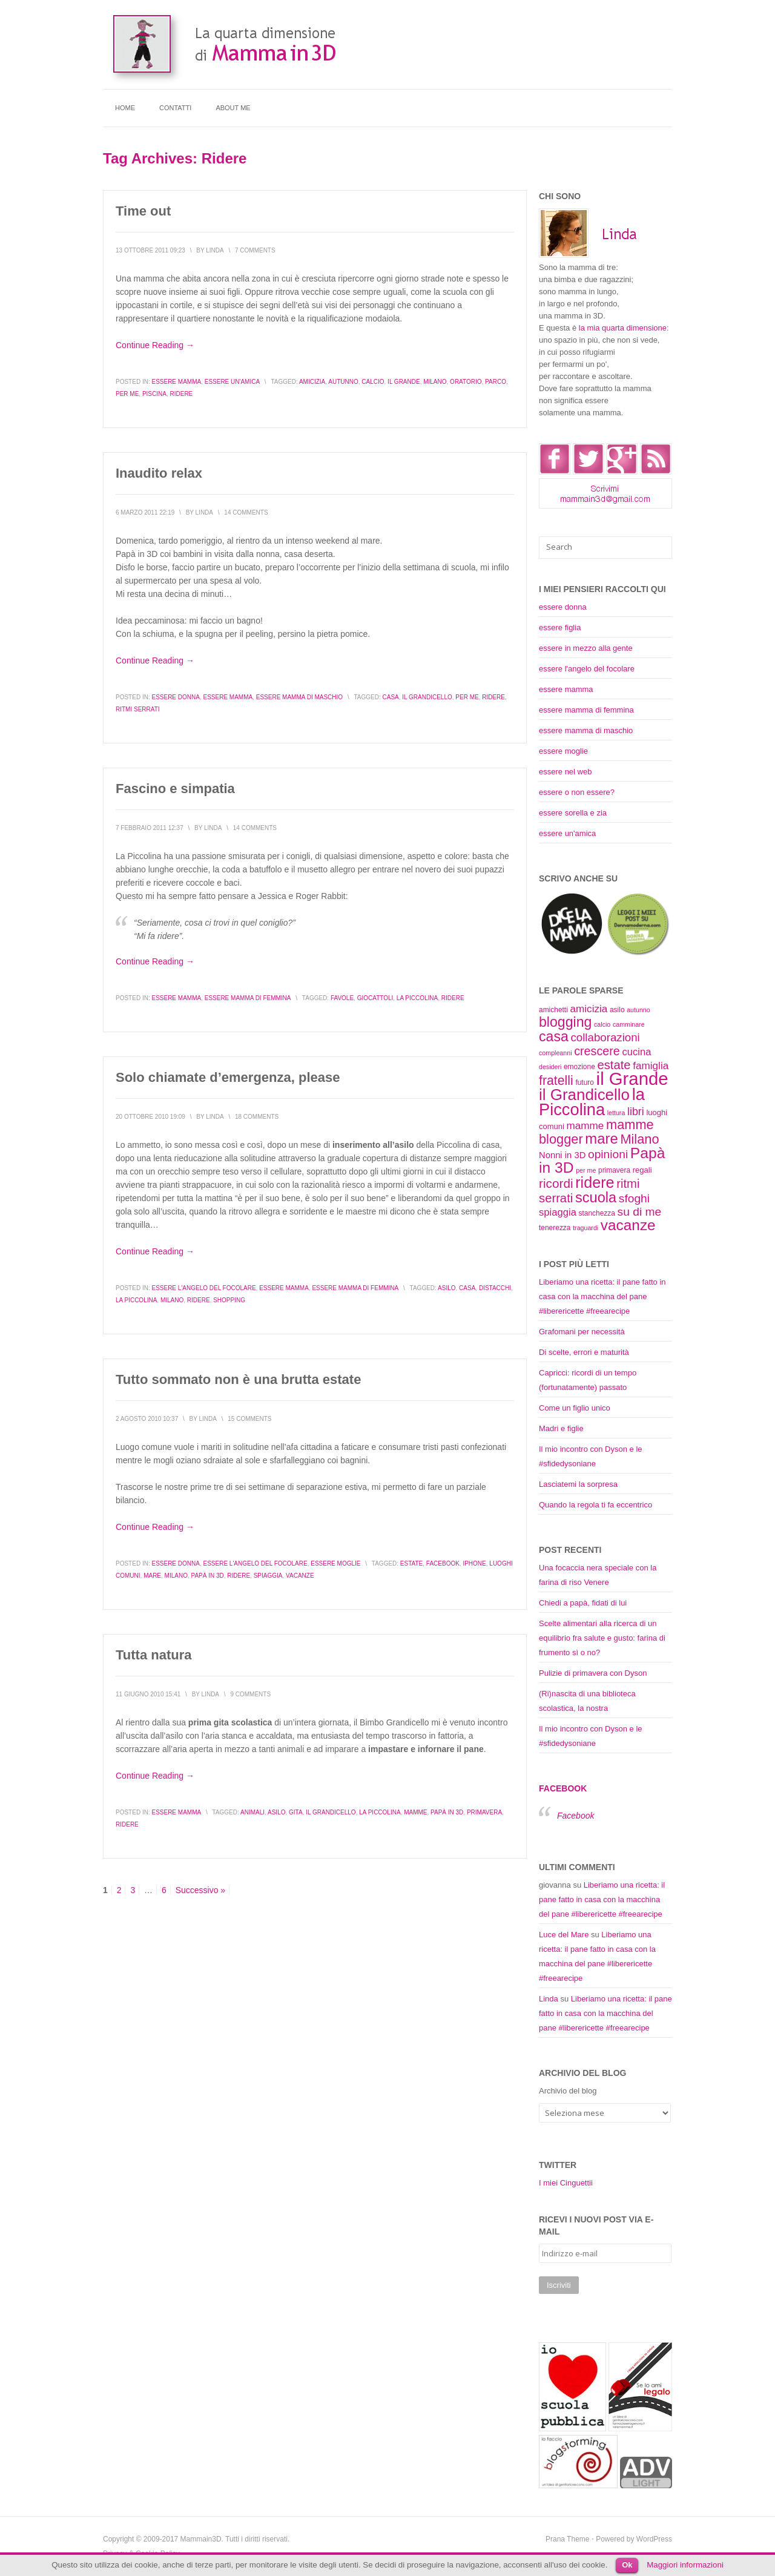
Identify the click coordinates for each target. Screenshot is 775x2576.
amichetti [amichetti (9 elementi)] (553, 1010)
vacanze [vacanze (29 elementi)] (628, 1225)
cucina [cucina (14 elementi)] (636, 1052)
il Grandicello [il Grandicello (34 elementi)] (584, 1094)
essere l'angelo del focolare (203, 1288)
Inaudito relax (159, 473)
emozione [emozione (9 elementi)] (579, 1066)
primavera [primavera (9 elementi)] (614, 1170)
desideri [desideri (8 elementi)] (550, 1066)
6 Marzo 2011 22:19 (145, 512)
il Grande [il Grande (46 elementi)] (632, 1079)
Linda (548, 1998)
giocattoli (375, 998)
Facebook (443, 1563)
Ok (627, 2564)
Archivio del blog (567, 2090)
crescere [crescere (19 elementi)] (597, 1051)
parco (495, 381)
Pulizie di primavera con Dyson (593, 1673)
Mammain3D (201, 2539)
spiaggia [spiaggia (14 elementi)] (557, 1212)
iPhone (474, 1563)
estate (411, 1563)
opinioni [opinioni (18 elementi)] (608, 1154)
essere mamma (176, 381)
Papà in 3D (207, 1575)
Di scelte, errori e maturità (584, 1352)
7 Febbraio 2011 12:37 (149, 828)
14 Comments (246, 512)
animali (252, 1812)
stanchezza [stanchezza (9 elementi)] (597, 1213)
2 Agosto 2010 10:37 (147, 1418)
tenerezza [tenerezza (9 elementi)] (555, 1228)
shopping (229, 1300)
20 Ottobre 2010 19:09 (150, 1116)
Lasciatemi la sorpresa (578, 1484)
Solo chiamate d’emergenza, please (228, 1077)
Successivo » (200, 1890)
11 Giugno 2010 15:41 (148, 1694)
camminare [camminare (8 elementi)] (629, 1024)
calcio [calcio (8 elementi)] (602, 1024)
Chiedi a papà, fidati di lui (583, 1602)
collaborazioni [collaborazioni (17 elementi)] (604, 1037)
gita (296, 1812)
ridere (181, 393)
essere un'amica (232, 381)
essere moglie (335, 1563)
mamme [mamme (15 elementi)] (585, 1125)
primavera (484, 1812)
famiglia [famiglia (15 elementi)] (650, 1065)
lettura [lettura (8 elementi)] (616, 1112)
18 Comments (257, 1116)
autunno (343, 381)
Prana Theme (568, 2539)
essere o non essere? (577, 792)
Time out (143, 211)
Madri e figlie (561, 1428)
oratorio (465, 381)
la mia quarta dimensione (623, 327)
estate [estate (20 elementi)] (613, 1065)
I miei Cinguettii (566, 2182)
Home (125, 107)
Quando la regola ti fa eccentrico (595, 1504)
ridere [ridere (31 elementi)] (594, 1182)
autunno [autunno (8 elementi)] (638, 1009)
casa (391, 697)
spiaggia (268, 1575)
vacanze (300, 1575)
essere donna (175, 697)
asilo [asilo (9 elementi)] (617, 1010)
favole (342, 998)
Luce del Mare (564, 1934)
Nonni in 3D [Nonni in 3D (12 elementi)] (562, 1155)
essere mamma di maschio (299, 697)
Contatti (175, 107)
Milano (434, 381)
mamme (415, 1812)
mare (152, 1575)
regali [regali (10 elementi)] (642, 1169)
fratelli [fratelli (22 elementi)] (556, 1080)
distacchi (495, 1288)
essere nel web (565, 771)
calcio (372, 381)
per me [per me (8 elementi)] (586, 1170)
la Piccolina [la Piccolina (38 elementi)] (592, 1102)
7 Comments (255, 250)
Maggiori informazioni (685, 2564)
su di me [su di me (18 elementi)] (640, 1211)
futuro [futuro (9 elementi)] (584, 1082)
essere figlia (560, 627)
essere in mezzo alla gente (586, 648)
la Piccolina (417, 998)
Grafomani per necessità (582, 1331)
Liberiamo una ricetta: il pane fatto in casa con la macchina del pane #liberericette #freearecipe (602, 1296)
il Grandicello (427, 697)
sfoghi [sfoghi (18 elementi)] (634, 1198)
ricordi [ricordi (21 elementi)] (556, 1183)
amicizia (312, 381)
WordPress (654, 2539)
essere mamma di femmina (248, 998)
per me (127, 393)
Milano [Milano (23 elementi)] (639, 1139)
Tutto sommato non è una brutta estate (238, 1379)
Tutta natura (153, 1654)
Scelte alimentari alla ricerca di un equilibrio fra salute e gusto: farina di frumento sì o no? (602, 1638)
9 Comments (250, 1694)
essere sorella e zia (573, 812)
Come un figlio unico (574, 1407)
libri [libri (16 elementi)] (635, 1111)
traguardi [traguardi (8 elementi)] (585, 1227)
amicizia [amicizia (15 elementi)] (588, 1009)
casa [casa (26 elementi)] (554, 1036)
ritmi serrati (138, 709)
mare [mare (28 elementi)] (601, 1138)
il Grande (404, 381)
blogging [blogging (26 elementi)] (565, 1022)
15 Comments (249, 1418)
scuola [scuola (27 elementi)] (595, 1197)
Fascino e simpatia (175, 788)
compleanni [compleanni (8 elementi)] (555, 1052)
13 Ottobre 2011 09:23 (150, 250)
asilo (446, 1288)
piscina (154, 393)
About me (233, 107)
